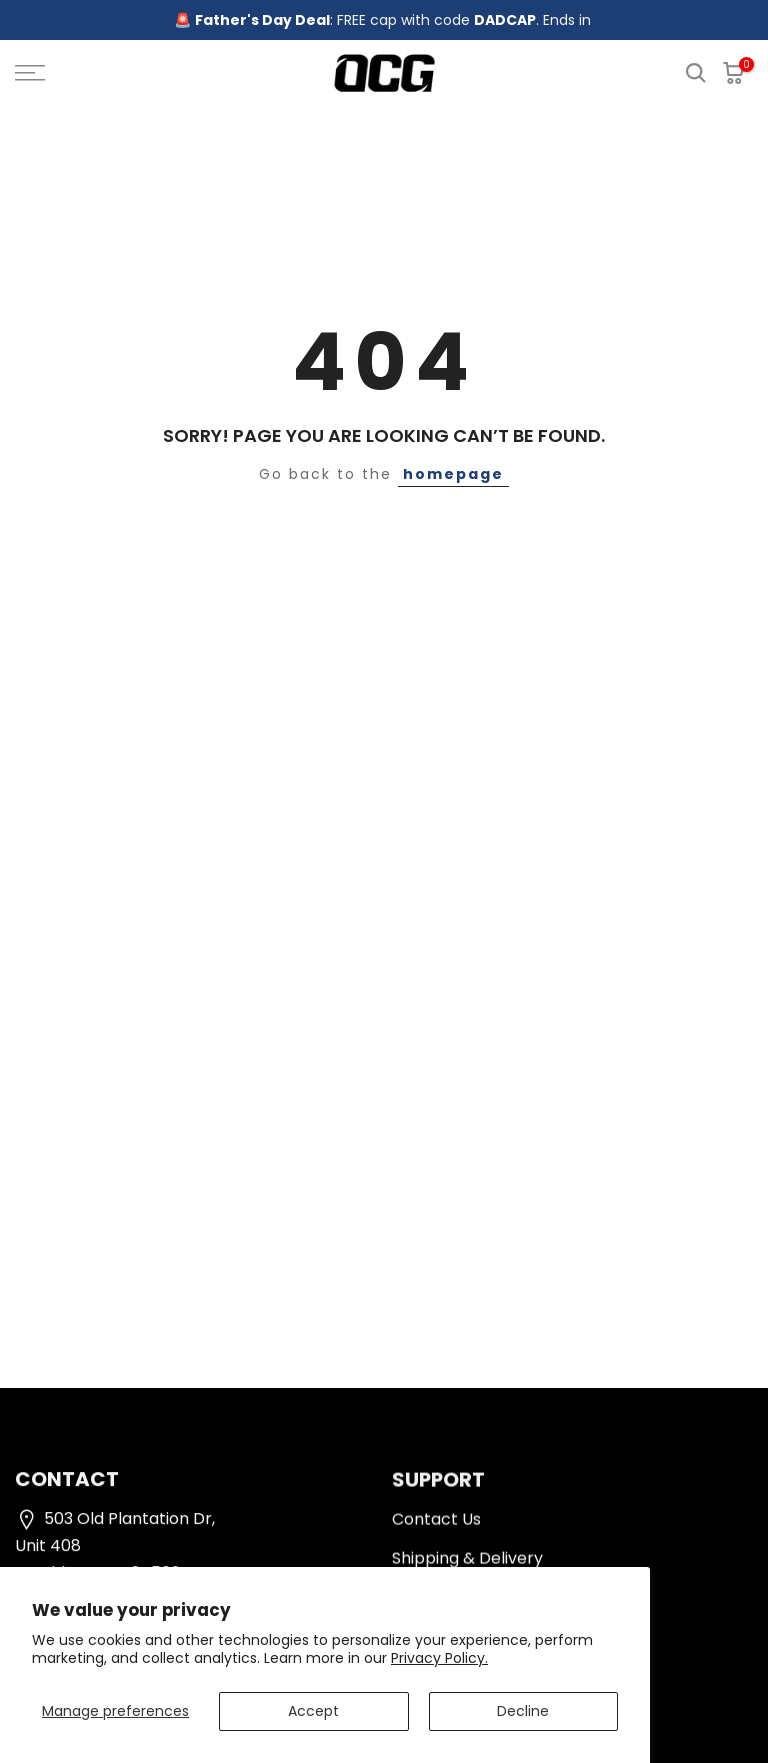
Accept (313, 1711)
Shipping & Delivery (467, 1563)
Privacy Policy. (439, 1658)
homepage (453, 474)
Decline (523, 1711)
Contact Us (436, 1524)
